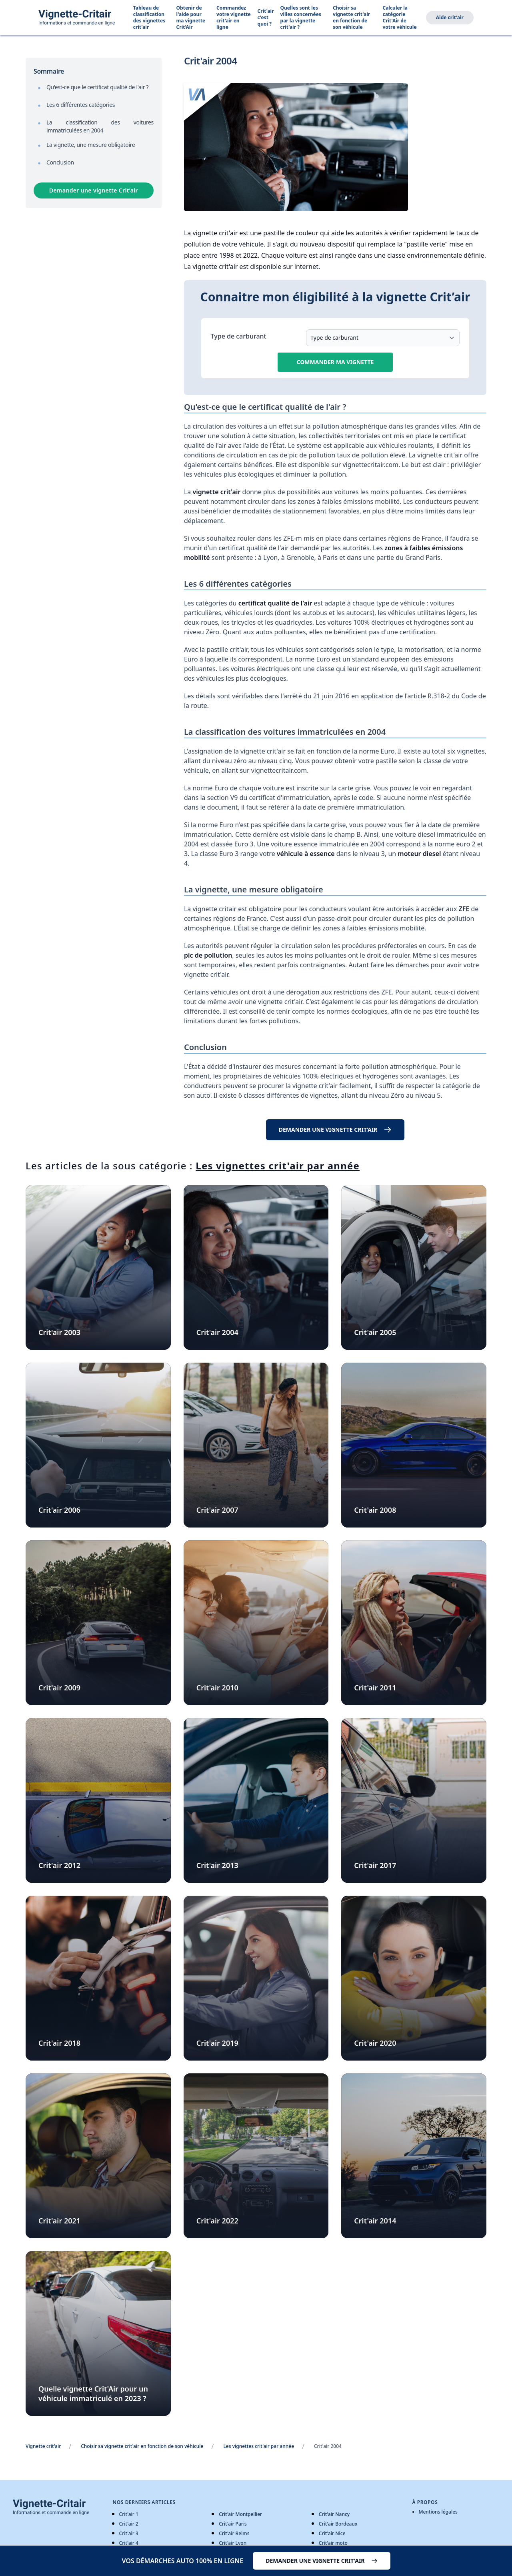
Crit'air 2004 (217, 1332)
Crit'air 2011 (375, 1687)
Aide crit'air (450, 17)
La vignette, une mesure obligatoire (90, 144)
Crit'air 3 (128, 2533)
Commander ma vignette (335, 362)
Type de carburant (238, 336)
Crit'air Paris (233, 2523)
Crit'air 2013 (217, 1865)
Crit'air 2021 (59, 2220)
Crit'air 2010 (217, 1687)
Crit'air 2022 (217, 2220)
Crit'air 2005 (375, 1332)
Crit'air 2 (128, 2523)
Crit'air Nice (332, 2533)
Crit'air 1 (128, 2514)
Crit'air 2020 (375, 2043)
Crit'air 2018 (59, 2043)
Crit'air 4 (128, 2543)
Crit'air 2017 (375, 1865)
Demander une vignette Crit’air (93, 190)
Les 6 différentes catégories (80, 104)
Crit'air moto (333, 2543)
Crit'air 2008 (375, 1510)
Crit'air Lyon (232, 2543)
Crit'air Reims (234, 2533)
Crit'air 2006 (59, 1510)
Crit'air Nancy (334, 2514)
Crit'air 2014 (375, 2220)
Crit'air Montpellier (240, 2514)
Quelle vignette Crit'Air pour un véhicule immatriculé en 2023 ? (93, 2393)
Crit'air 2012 (59, 1865)
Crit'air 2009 (59, 1687)
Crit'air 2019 (217, 2043)
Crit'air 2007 (217, 1510)
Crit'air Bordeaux (338, 2523)
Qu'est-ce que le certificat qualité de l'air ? (97, 87)
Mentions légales (437, 2512)
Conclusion (60, 162)
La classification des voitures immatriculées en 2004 (100, 126)
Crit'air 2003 (59, 1332)
